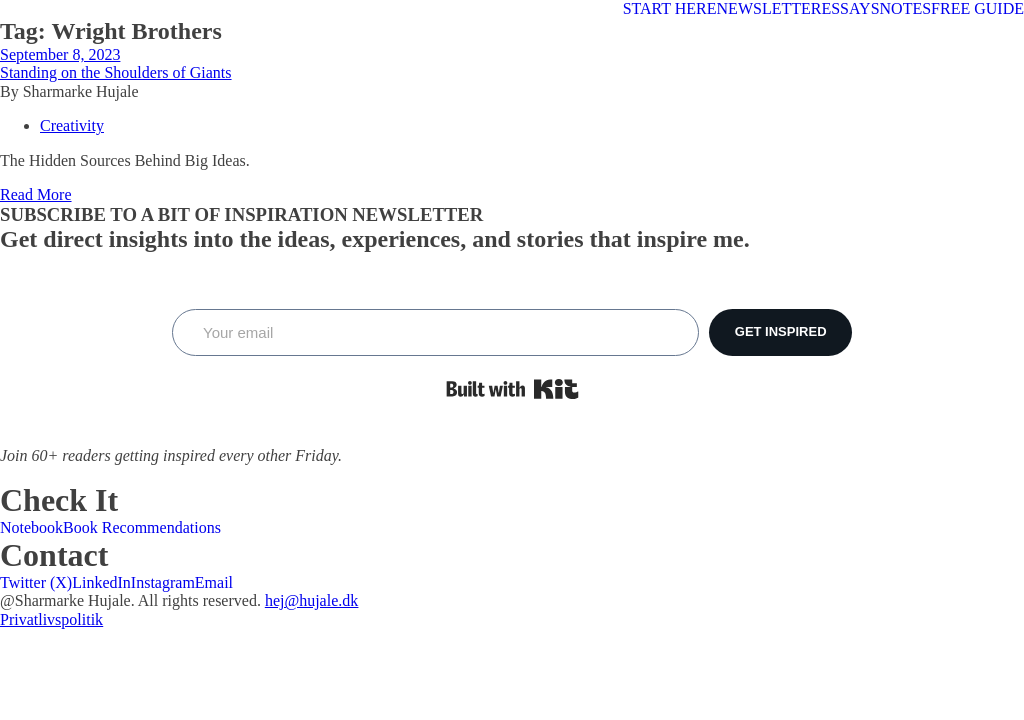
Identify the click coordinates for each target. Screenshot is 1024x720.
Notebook (31, 527)
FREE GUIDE (977, 8)
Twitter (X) (36, 582)
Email (214, 582)
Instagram (163, 582)
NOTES (906, 8)
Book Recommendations (142, 527)
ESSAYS (850, 8)
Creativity (72, 125)
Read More (36, 194)
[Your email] (435, 332)
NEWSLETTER (769, 8)
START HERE (670, 8)
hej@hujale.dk (311, 600)
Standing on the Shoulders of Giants (116, 72)
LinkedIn (101, 582)
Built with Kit (512, 389)
